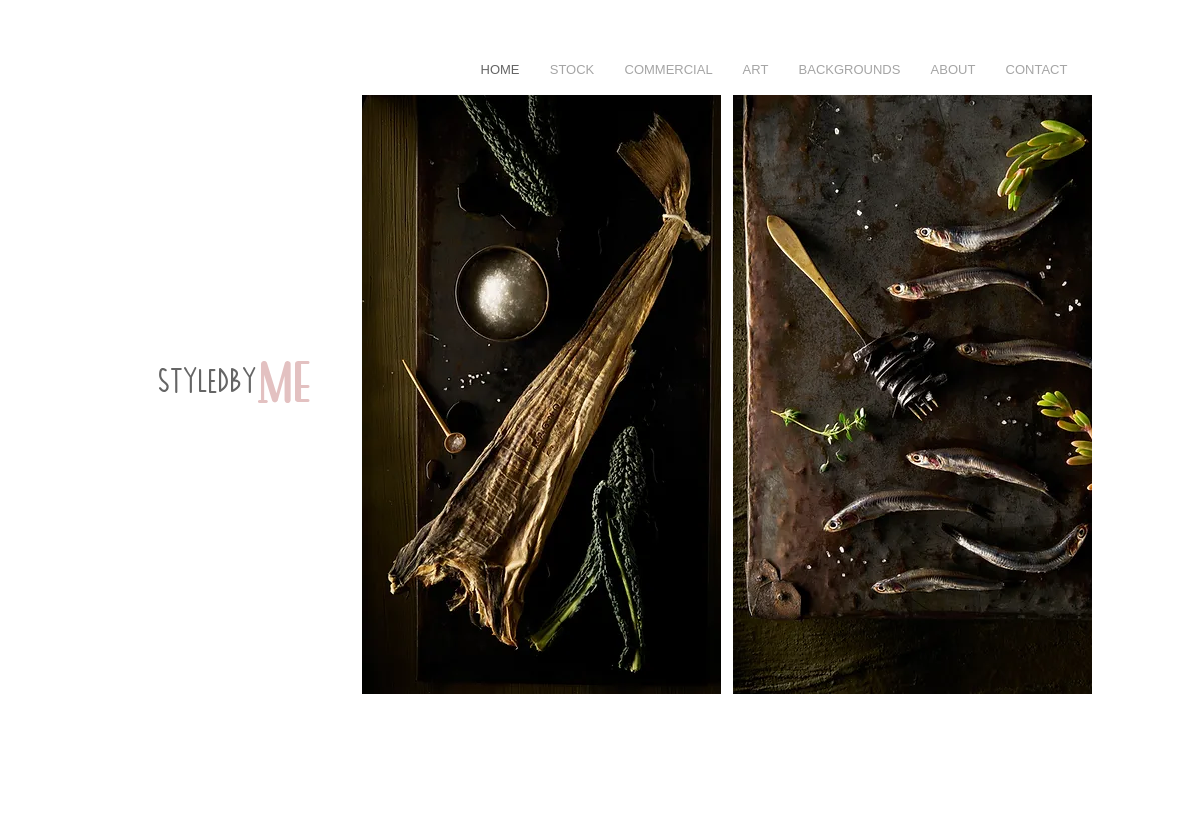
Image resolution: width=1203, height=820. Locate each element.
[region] (220, 433)
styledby (208, 382)
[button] (669, 70)
